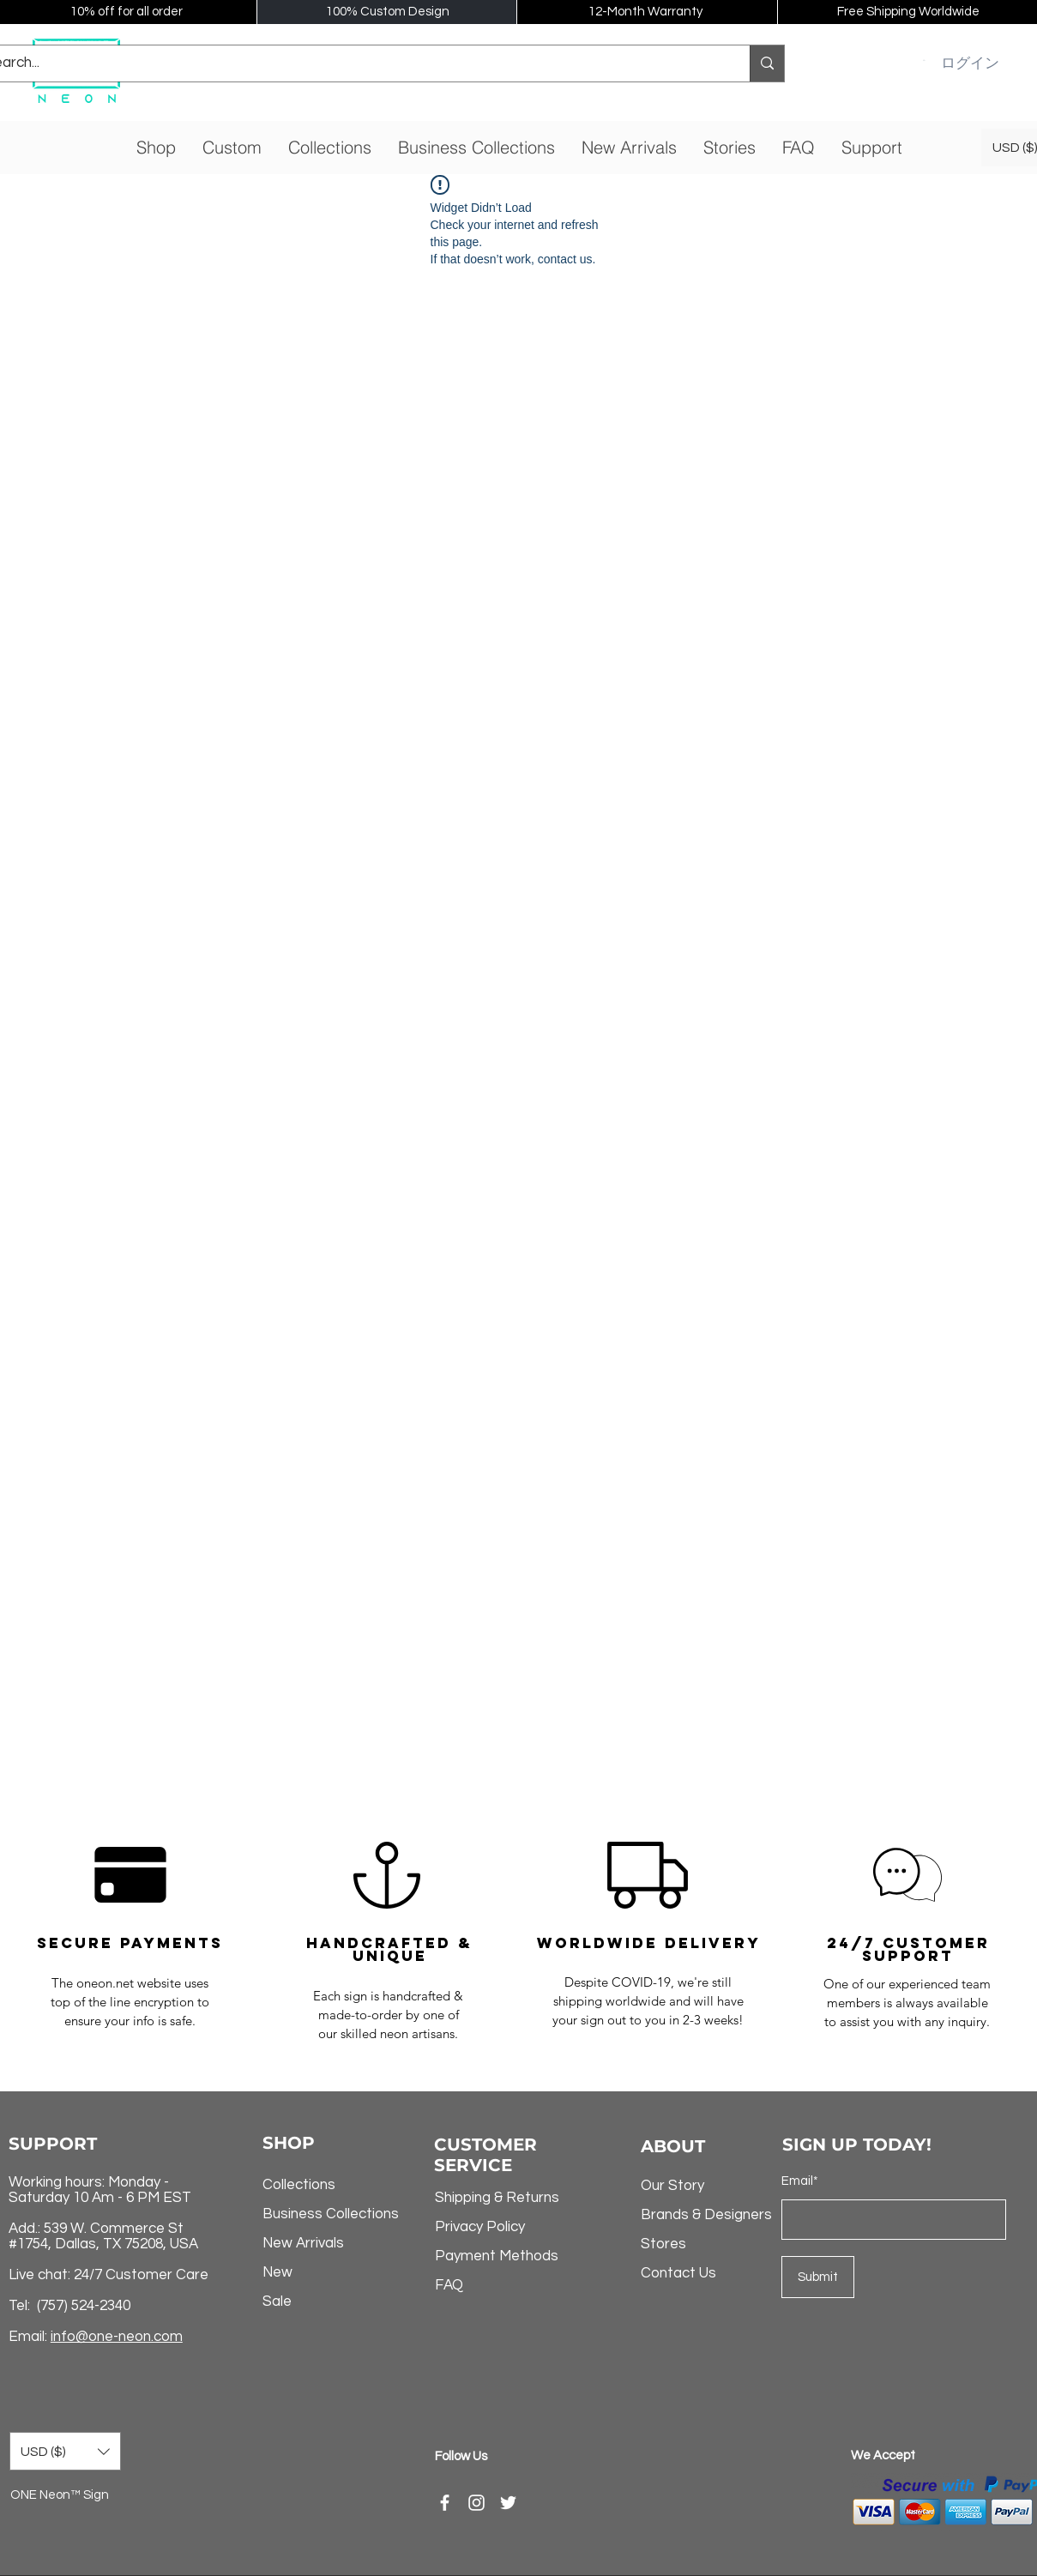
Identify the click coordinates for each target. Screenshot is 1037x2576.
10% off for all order (126, 11)
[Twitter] (508, 2502)
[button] (925, 60)
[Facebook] (444, 2502)
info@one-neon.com (117, 2336)
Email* (799, 2181)
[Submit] (817, 2277)
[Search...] (767, 63)
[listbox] (65, 2451)
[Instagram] (476, 2502)
